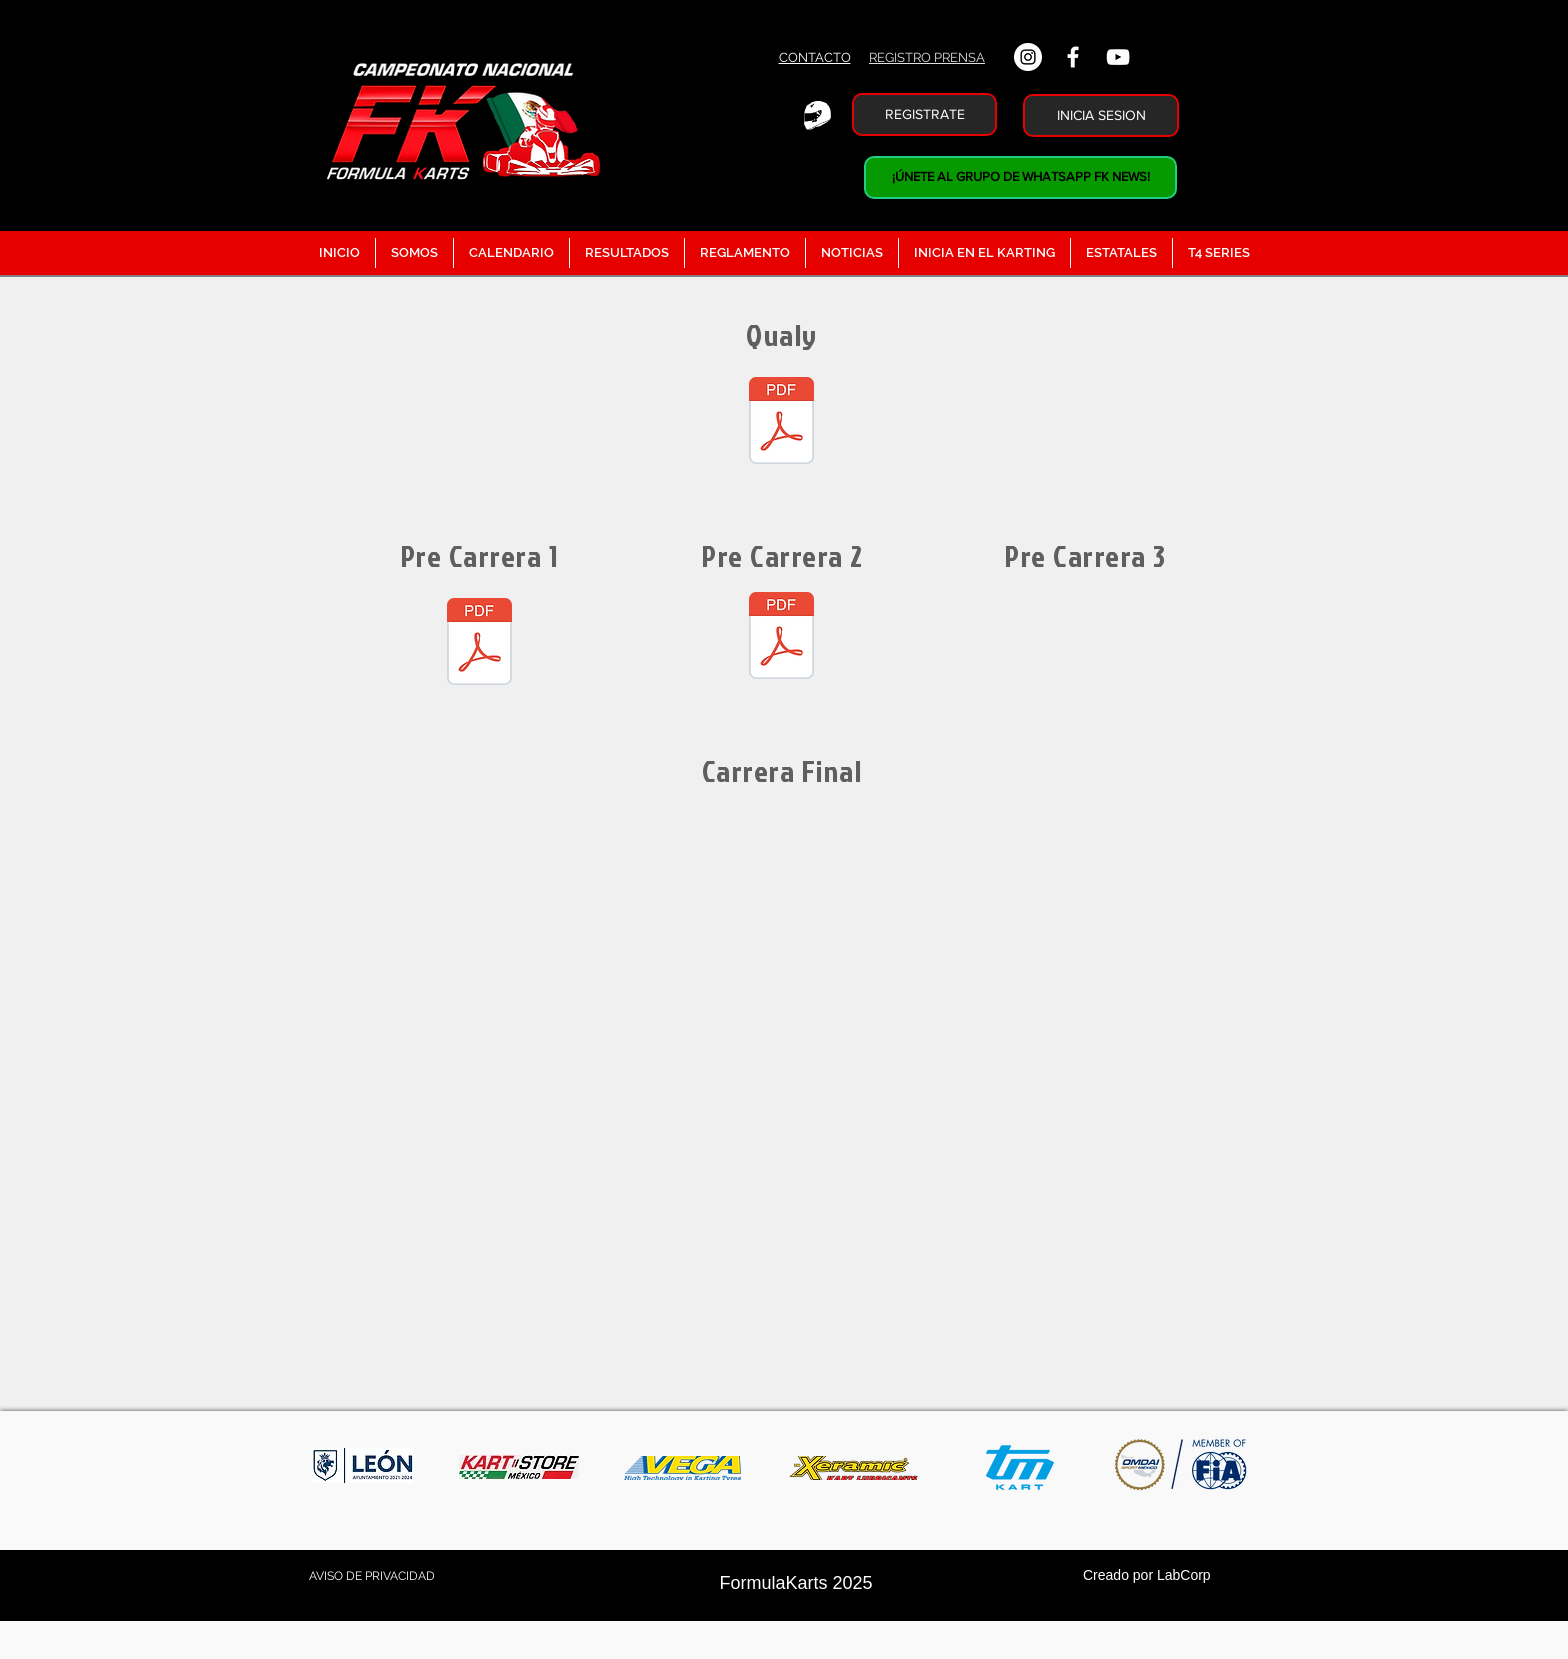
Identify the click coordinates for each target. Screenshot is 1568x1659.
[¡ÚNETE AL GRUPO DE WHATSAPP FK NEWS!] (1020, 177)
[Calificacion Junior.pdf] (781, 422)
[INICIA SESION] (1101, 115)
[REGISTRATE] (924, 114)
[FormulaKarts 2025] (796, 1584)
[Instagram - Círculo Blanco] (1028, 57)
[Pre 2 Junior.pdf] (781, 637)
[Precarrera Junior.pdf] (479, 643)
